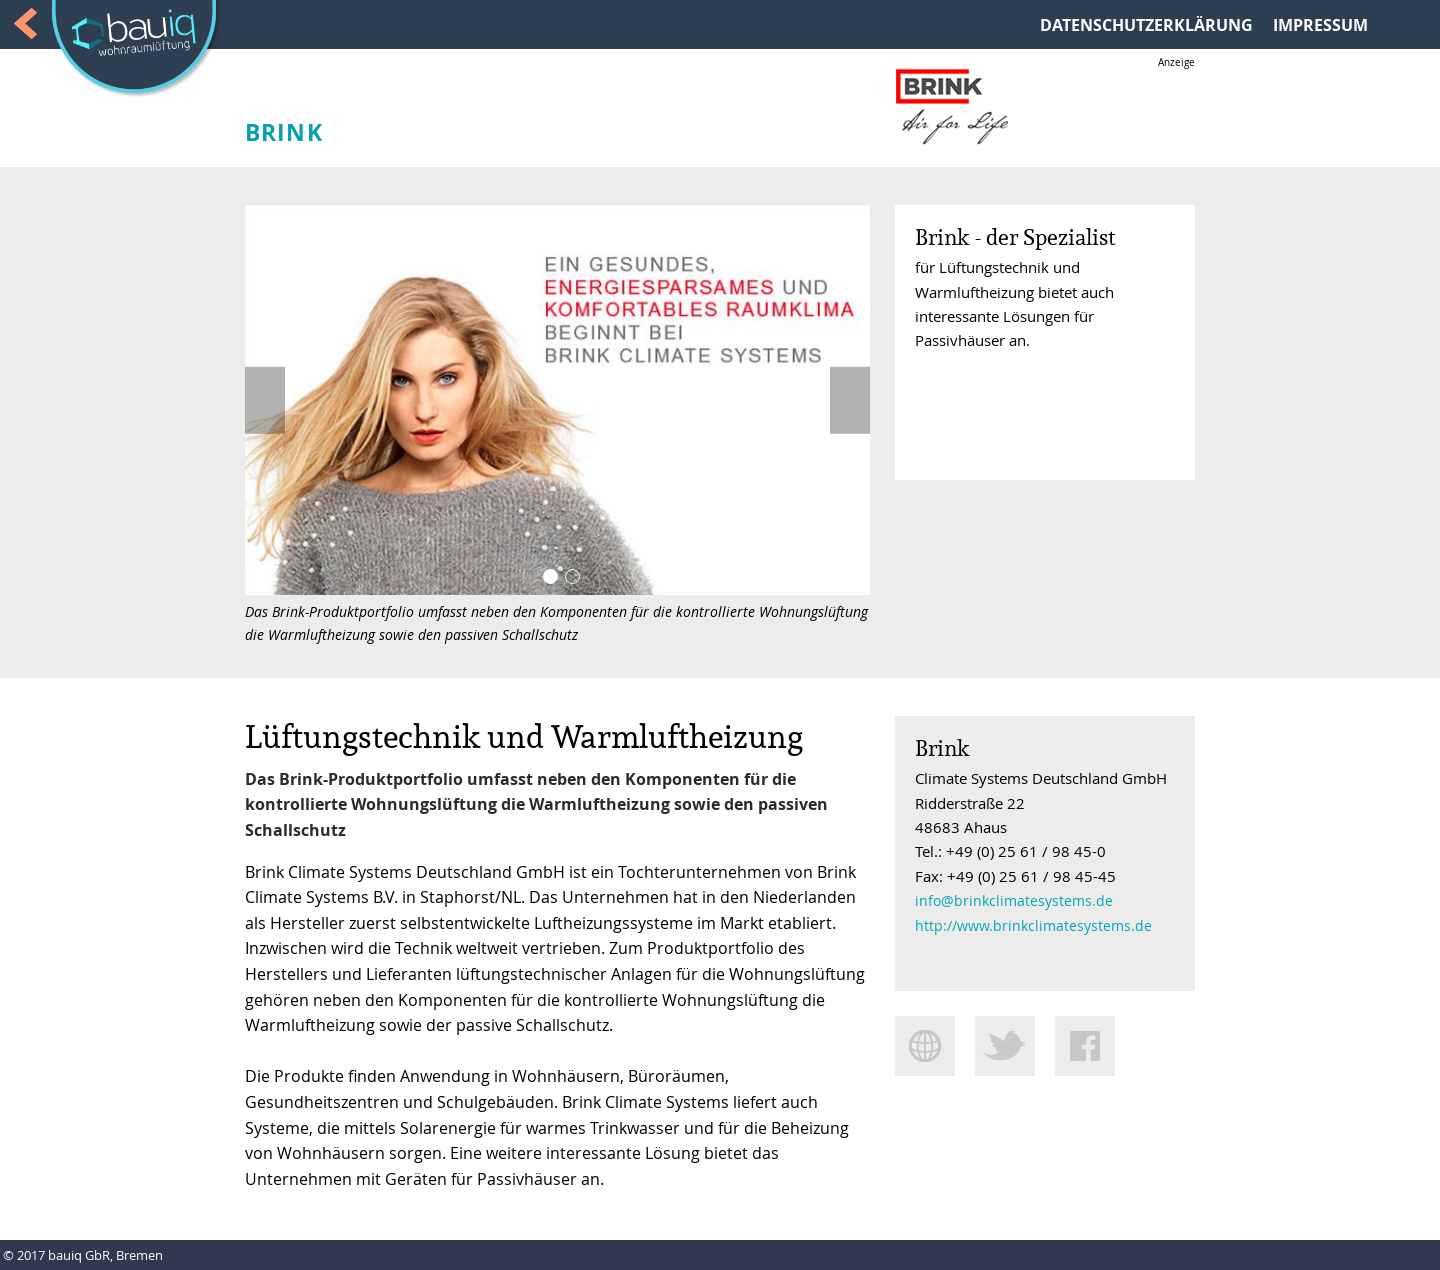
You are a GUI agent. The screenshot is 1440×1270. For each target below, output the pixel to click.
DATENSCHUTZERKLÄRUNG (1146, 25)
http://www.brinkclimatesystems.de (1033, 925)
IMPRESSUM (1320, 25)
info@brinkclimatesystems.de (1014, 900)
